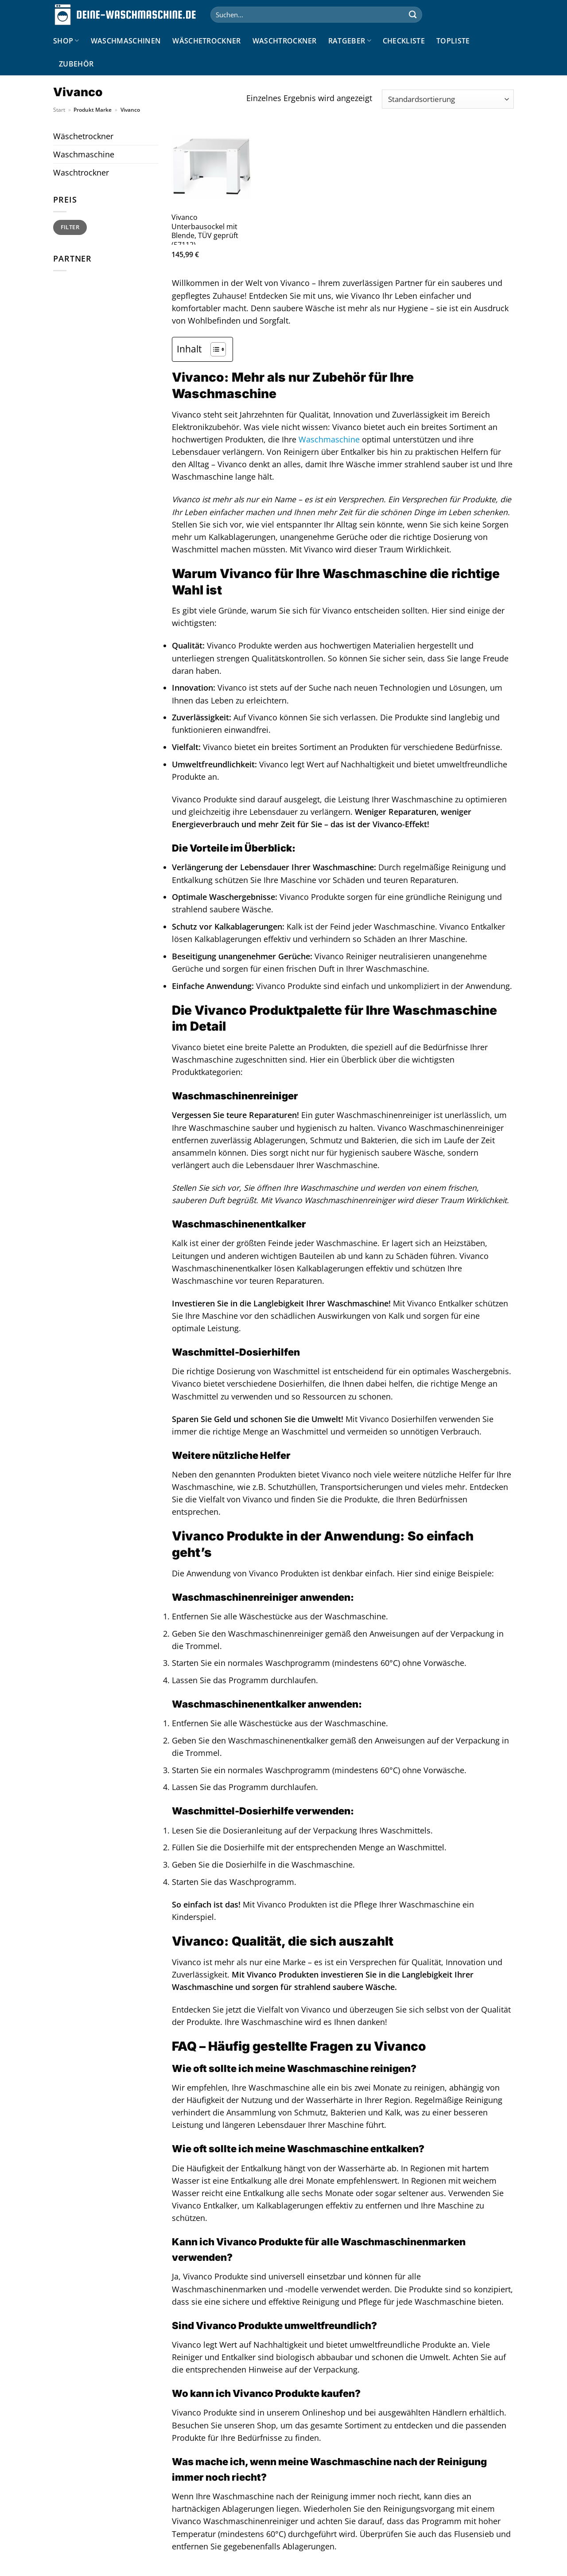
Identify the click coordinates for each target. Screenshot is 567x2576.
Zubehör (76, 64)
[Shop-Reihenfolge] (448, 99)
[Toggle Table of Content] (214, 349)
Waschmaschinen (126, 41)
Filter (70, 227)
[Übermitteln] (413, 15)
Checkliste (404, 41)
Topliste (453, 41)
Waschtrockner (284, 41)
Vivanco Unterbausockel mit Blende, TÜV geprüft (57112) (204, 231)
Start (59, 109)
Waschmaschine (83, 154)
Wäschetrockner (206, 41)
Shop (66, 41)
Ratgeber (349, 41)
